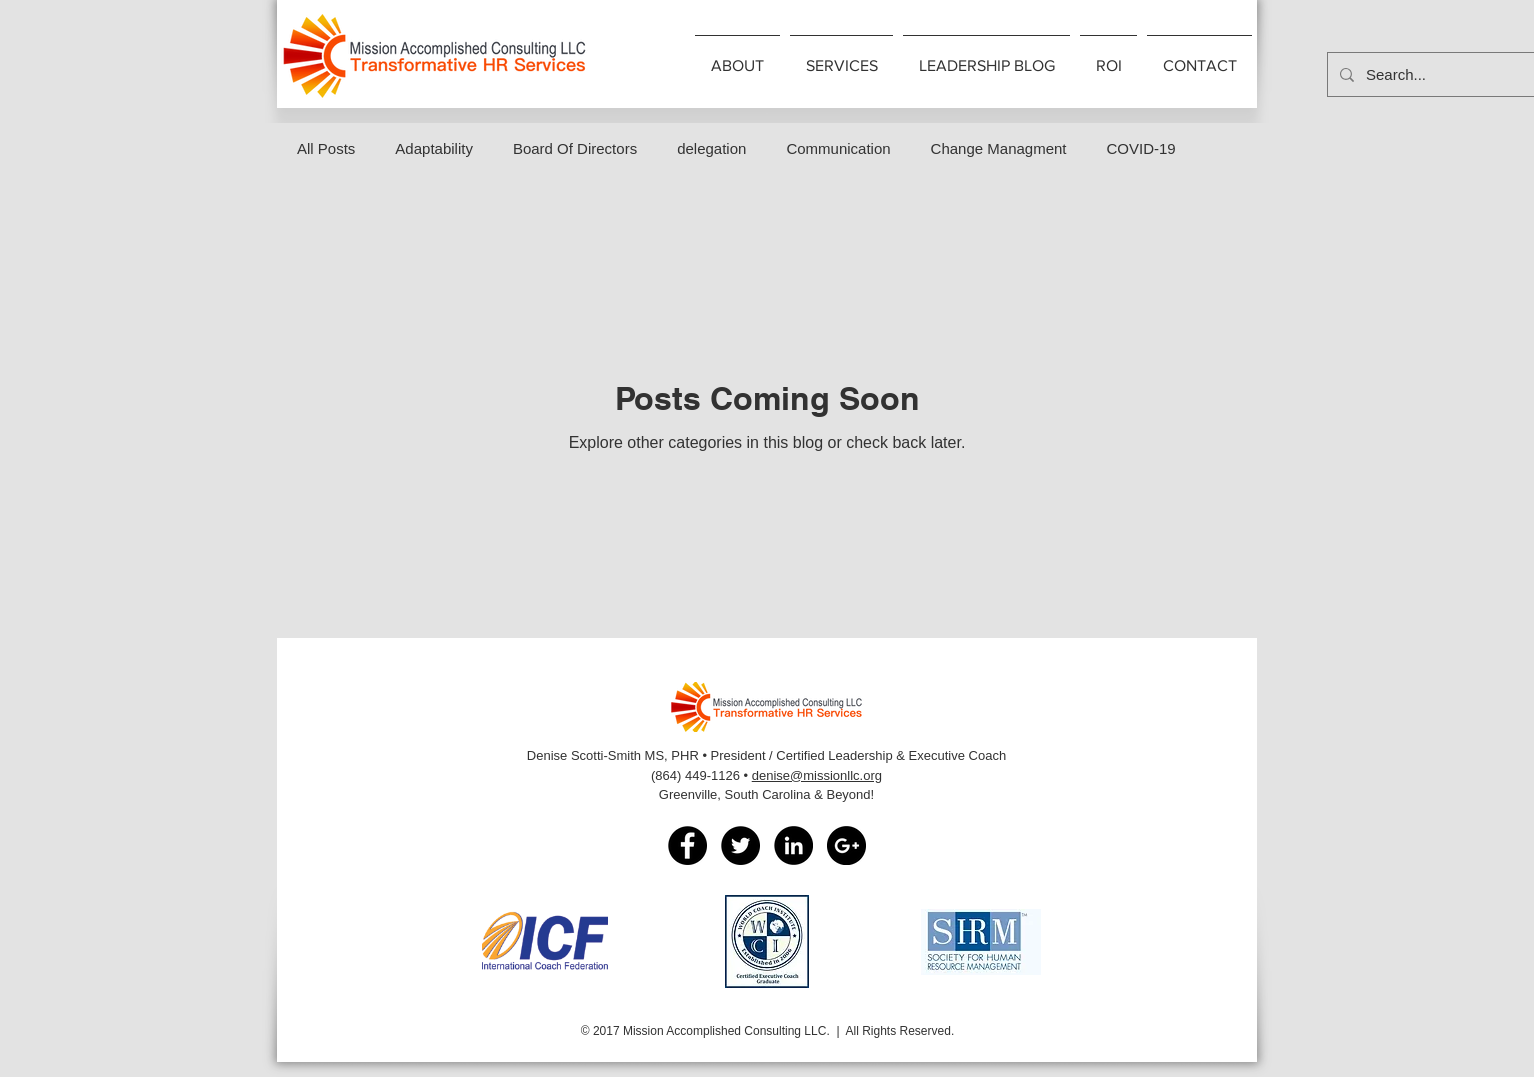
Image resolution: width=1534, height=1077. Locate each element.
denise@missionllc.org (817, 775)
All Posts (326, 148)
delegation (711, 148)
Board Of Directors (575, 148)
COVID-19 (1141, 148)
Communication (838, 148)
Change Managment (999, 148)
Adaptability (434, 148)
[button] (737, 56)
